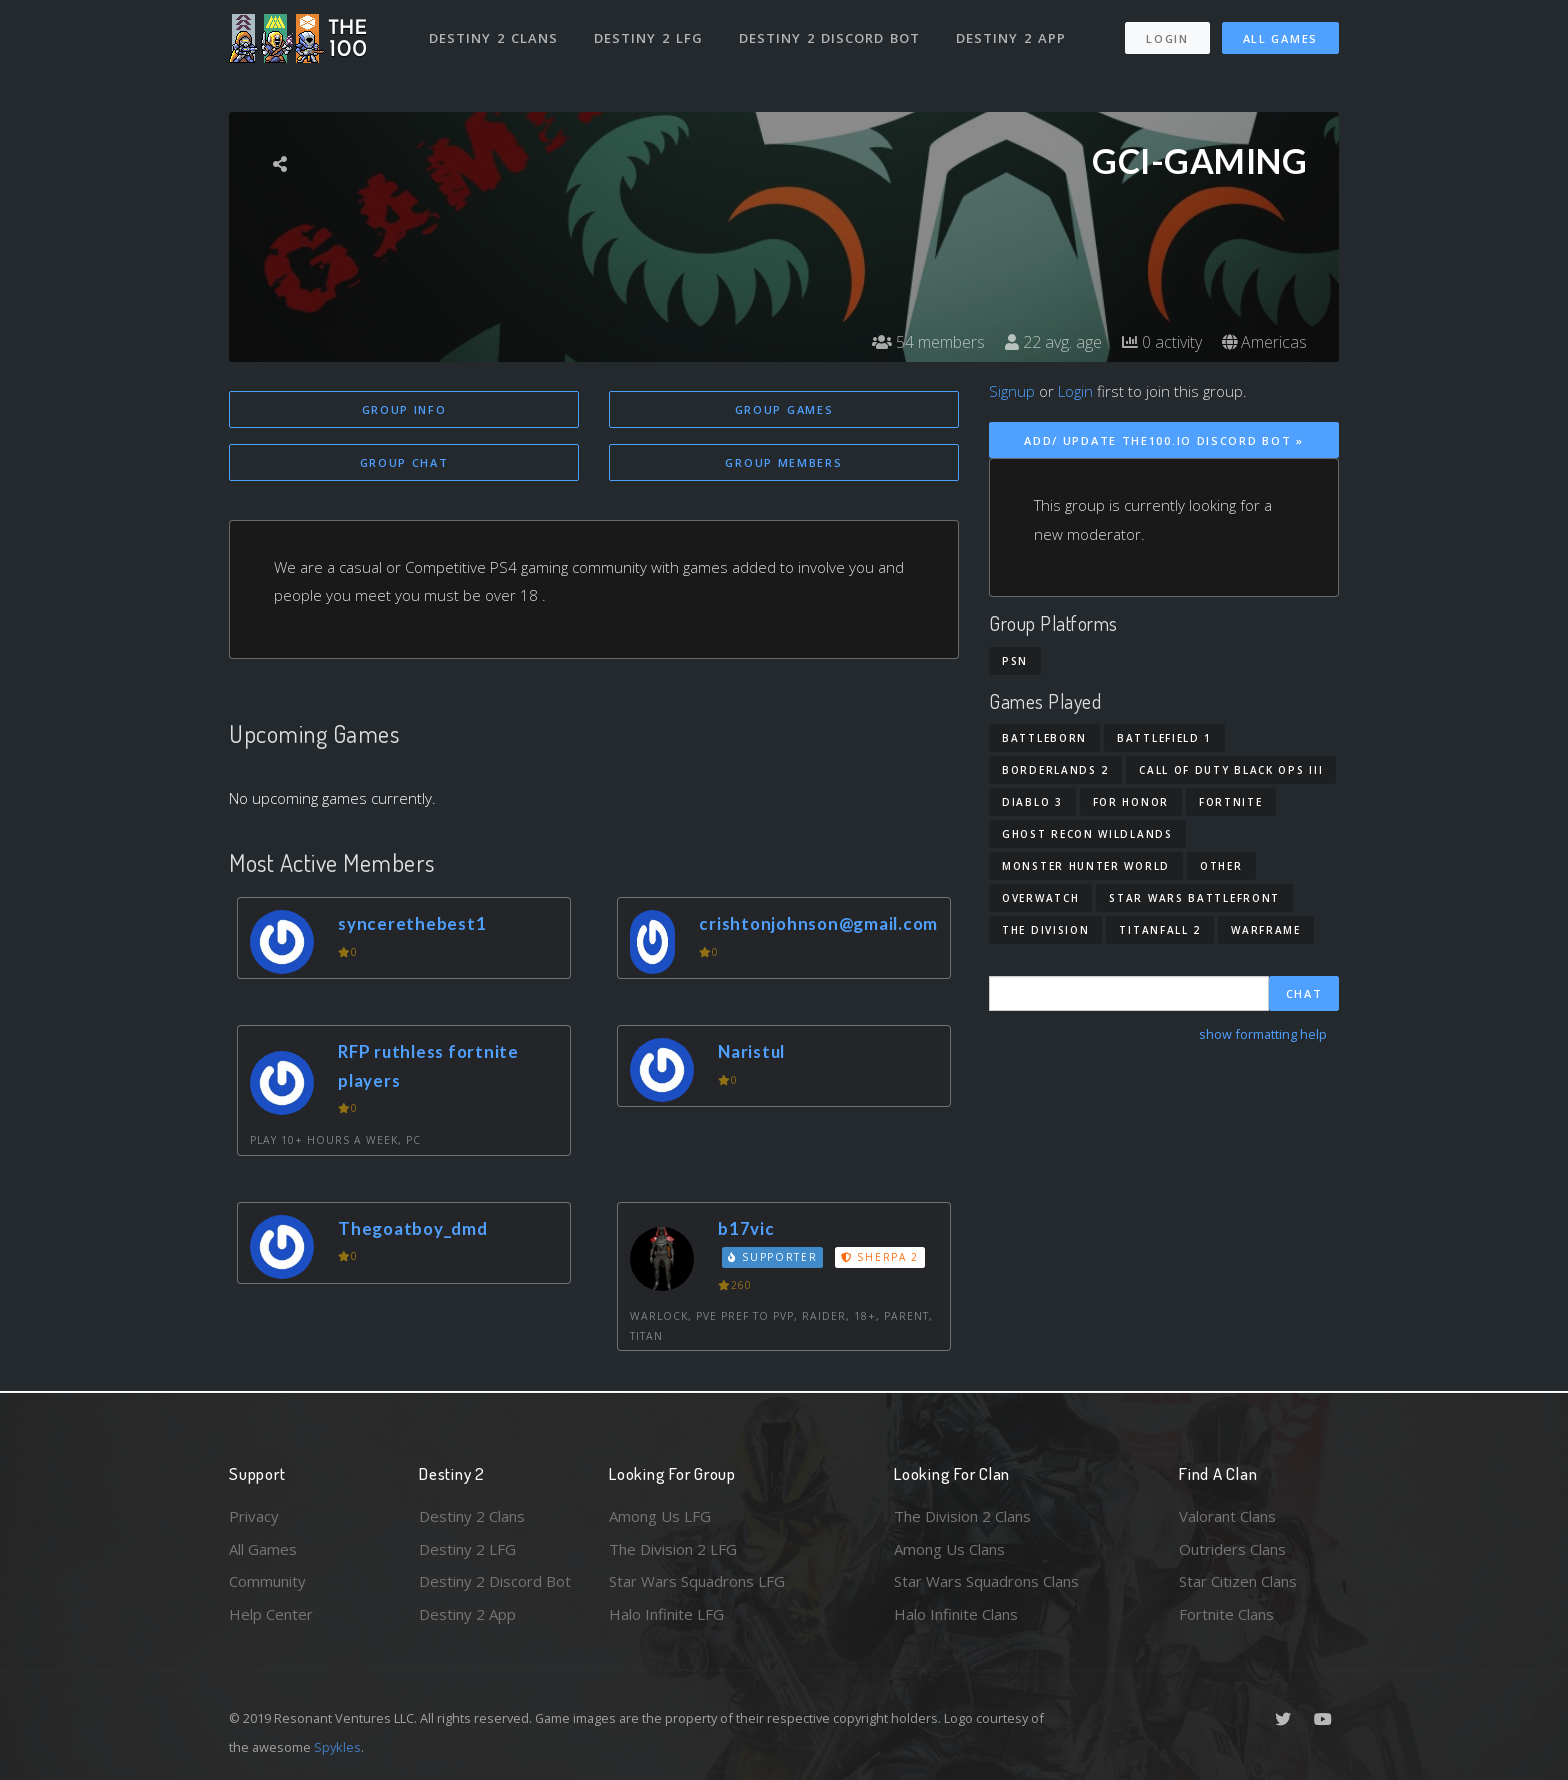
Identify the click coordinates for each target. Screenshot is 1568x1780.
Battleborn (1044, 738)
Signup (1012, 391)
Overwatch (1040, 898)
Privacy (254, 1516)
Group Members (783, 462)
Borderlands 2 (1055, 770)
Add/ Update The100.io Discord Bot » (1164, 440)
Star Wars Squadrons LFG (697, 1581)
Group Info (404, 409)
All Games (1280, 38)
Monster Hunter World (1086, 866)
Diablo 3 (1032, 802)
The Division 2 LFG (673, 1549)
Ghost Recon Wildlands (1087, 834)
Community (267, 1581)
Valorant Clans (1227, 1516)
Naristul (751, 1051)
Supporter (773, 1257)
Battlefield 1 (1164, 738)
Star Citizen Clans (1238, 1581)
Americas (1264, 342)
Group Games (784, 409)
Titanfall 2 (1160, 930)
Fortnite (1231, 802)
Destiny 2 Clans (493, 38)
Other (1221, 866)
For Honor (1131, 802)
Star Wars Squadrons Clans (986, 1581)
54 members (928, 342)
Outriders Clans (1232, 1549)
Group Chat (404, 462)
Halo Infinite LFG (666, 1614)
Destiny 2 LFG (648, 38)
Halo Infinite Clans (956, 1614)
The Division (1045, 930)
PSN (1015, 661)
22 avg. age (1053, 342)
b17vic (746, 1228)
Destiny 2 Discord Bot (829, 38)
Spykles (337, 1747)
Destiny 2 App (1011, 38)
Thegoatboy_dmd (413, 1228)
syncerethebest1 (412, 923)
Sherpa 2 (880, 1257)
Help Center (271, 1614)
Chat (1304, 993)
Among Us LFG (660, 1516)
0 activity (1162, 342)
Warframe (1266, 930)
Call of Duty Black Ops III (1231, 770)
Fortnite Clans (1226, 1614)
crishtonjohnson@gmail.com (818, 923)
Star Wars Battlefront (1194, 898)
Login (1167, 38)
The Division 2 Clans (962, 1516)
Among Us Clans (949, 1549)
